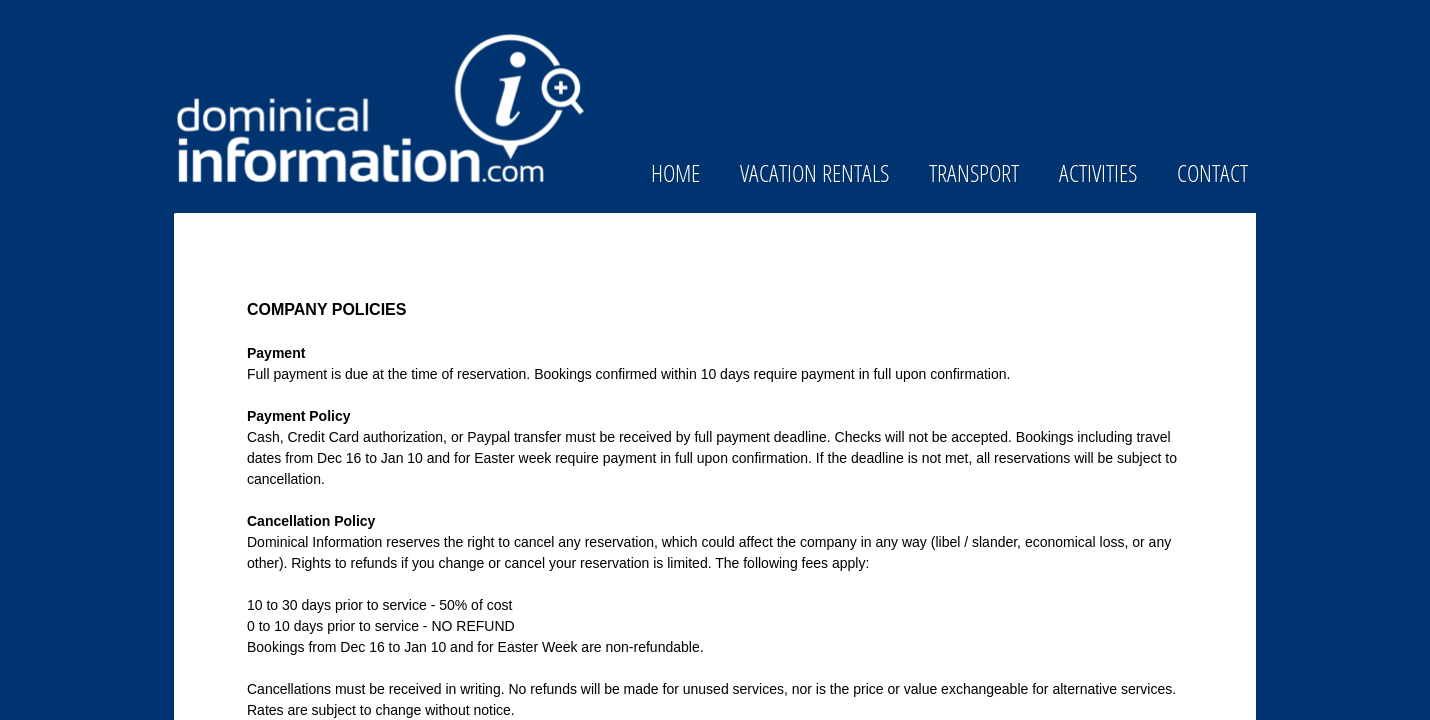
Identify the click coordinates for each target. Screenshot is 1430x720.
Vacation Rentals (814, 172)
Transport (974, 172)
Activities (1098, 172)
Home (675, 172)
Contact (1212, 172)
